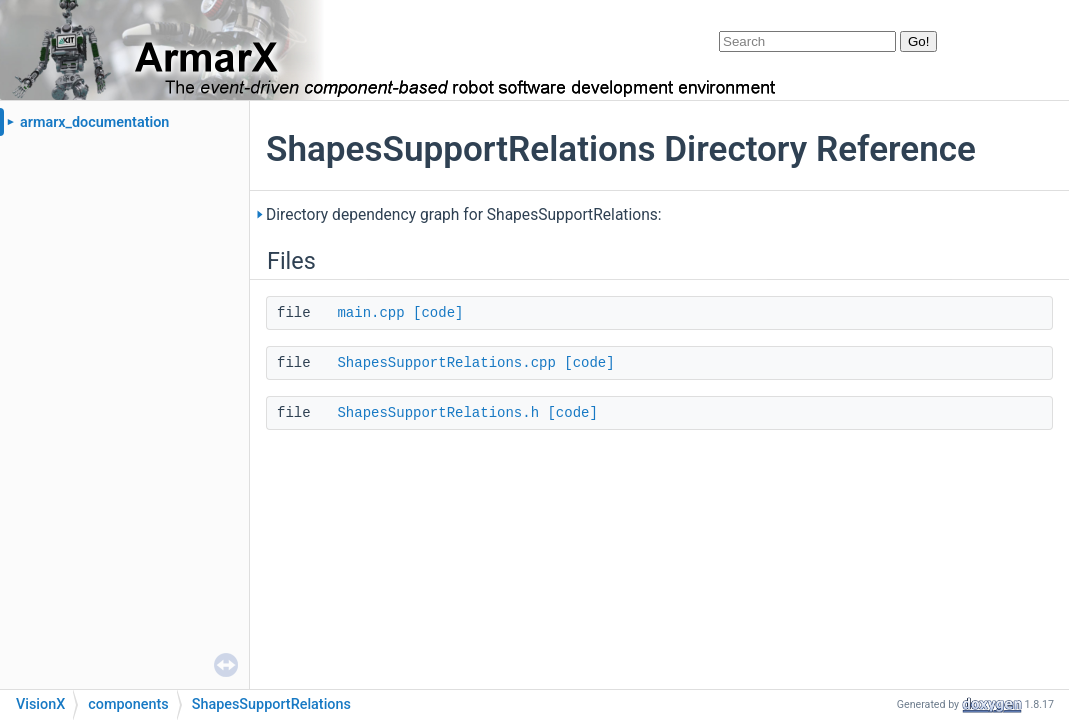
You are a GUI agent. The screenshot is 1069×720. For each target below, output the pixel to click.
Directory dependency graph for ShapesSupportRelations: (464, 215)
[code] (438, 313)
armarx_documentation (94, 122)
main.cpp (370, 313)
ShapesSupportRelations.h (438, 413)
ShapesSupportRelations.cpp (446, 363)
